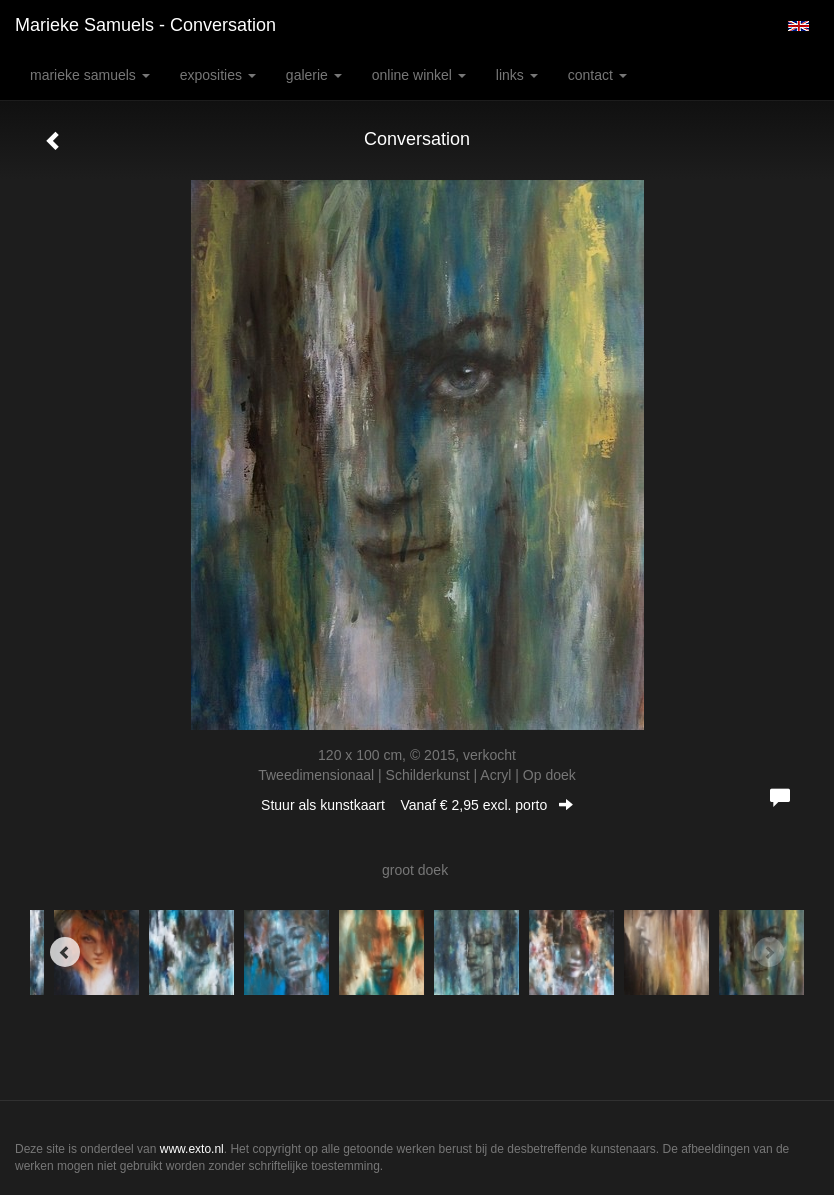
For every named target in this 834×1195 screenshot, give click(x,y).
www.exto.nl (192, 1149)
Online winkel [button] (419, 75)
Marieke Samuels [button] (90, 75)
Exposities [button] (218, 75)
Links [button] (517, 75)
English (798, 26)
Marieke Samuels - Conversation (145, 25)
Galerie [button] (314, 75)
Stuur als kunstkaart (417, 805)
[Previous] (65, 952)
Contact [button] (597, 75)
